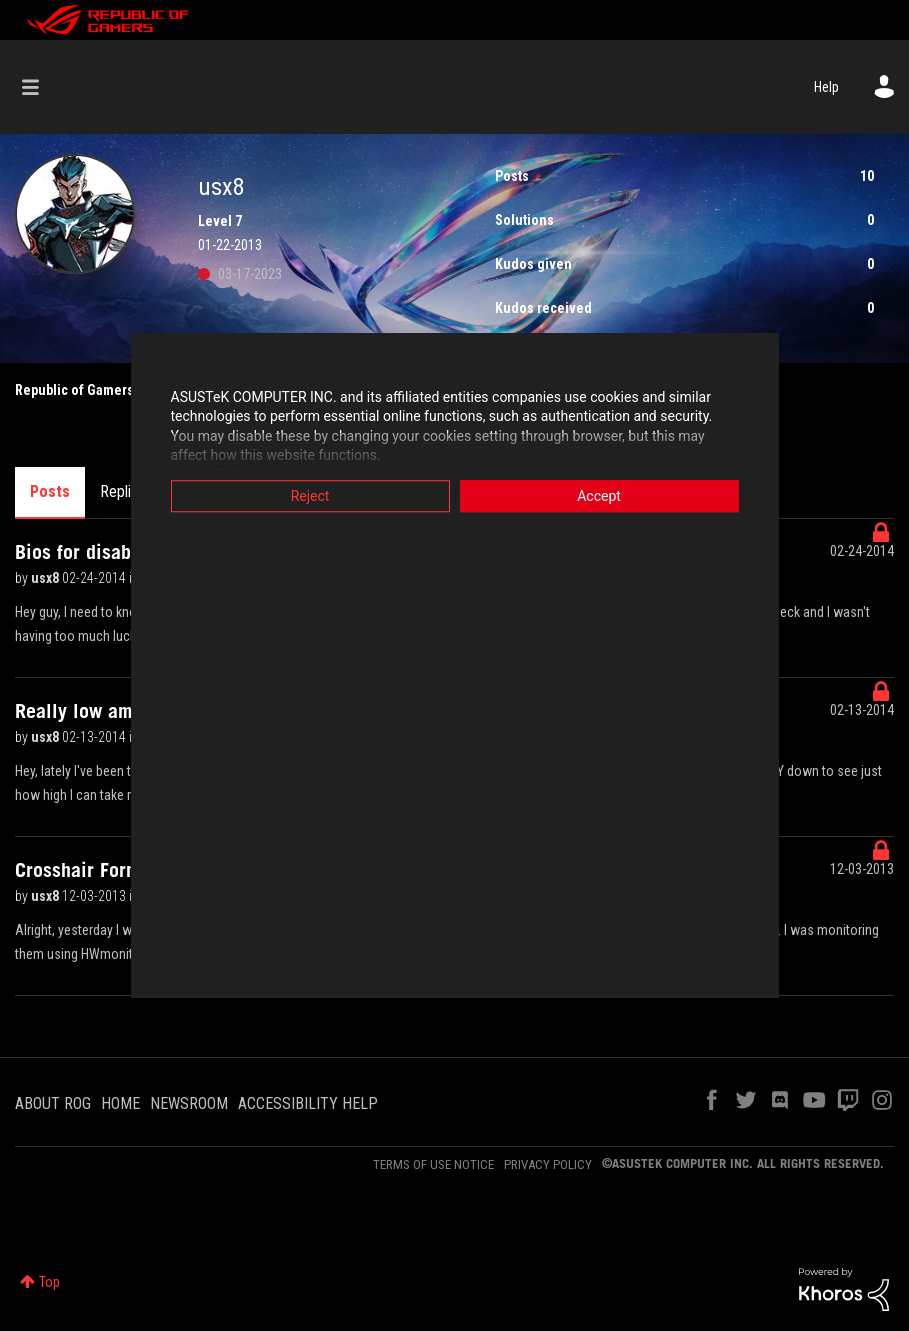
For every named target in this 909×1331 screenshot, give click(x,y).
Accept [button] (599, 496)
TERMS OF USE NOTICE (433, 1164)
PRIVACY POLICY (548, 1164)
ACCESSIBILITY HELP (308, 1103)
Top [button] (49, 1282)
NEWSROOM (189, 1103)
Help (826, 87)
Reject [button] (310, 496)
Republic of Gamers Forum (95, 390)
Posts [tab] (50, 491)
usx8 (46, 578)
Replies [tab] (123, 491)
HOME (120, 1103)
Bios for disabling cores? (119, 552)
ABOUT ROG (53, 1103)
